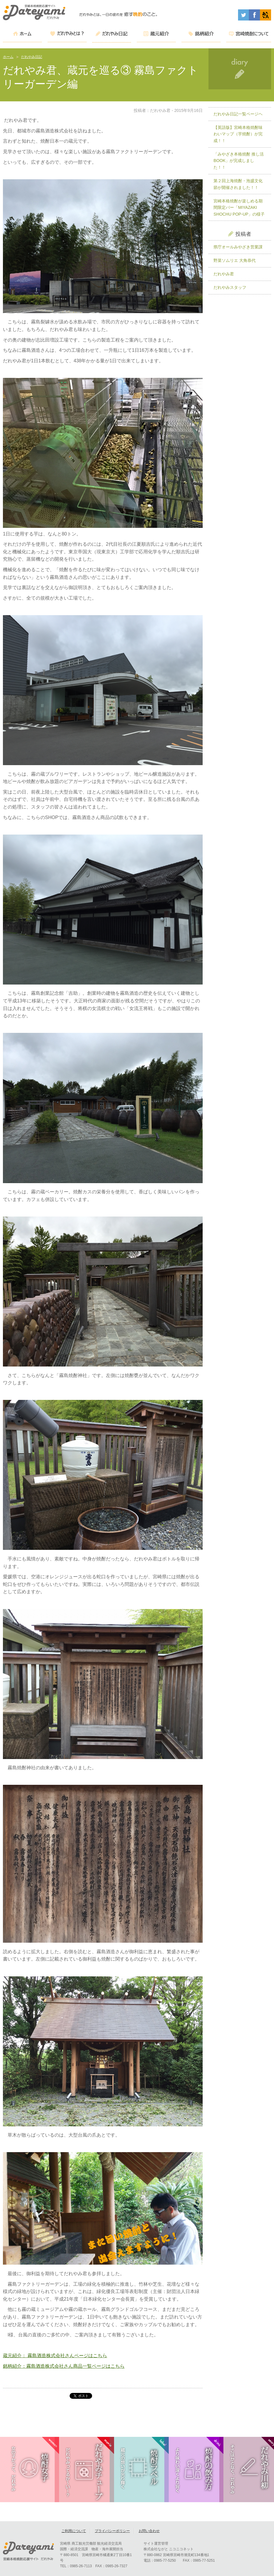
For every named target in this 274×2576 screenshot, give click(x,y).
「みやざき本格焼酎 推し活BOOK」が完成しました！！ (238, 161)
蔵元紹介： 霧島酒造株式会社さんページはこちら (55, 2355)
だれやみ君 (223, 274)
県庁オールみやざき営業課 (238, 247)
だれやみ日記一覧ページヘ (238, 114)
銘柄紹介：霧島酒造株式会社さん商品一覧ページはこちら (64, 2366)
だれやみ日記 (31, 57)
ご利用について (73, 2532)
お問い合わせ (149, 2532)
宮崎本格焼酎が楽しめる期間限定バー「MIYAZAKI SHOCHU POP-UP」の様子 (239, 207)
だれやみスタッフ (229, 287)
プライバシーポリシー (112, 2532)
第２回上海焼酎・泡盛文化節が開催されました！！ (238, 184)
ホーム (8, 57)
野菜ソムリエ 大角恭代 (234, 260)
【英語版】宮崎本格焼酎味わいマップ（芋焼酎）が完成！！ (238, 134)
